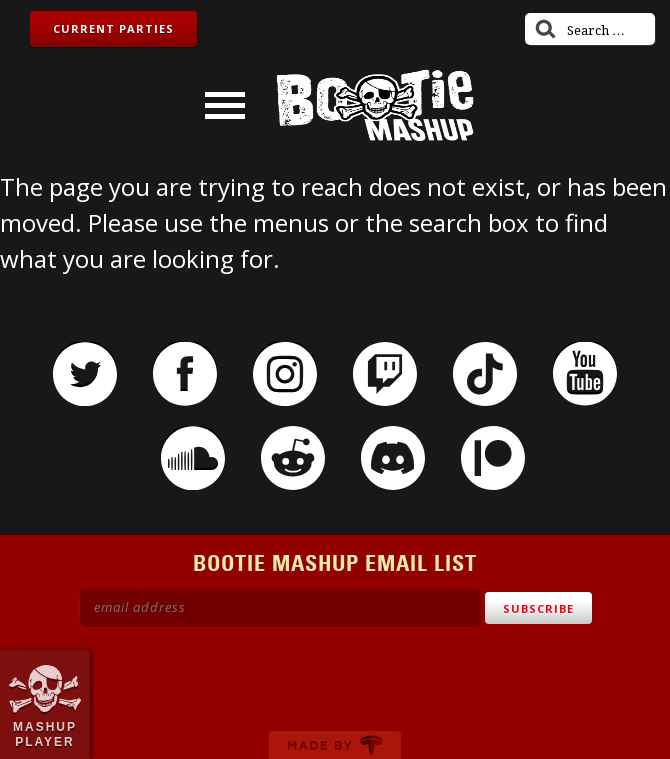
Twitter (85, 374)
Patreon (493, 458)
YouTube (585, 374)
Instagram (285, 374)
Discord (393, 458)
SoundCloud (193, 458)
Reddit (293, 458)
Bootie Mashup (375, 105)
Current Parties (113, 28)
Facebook (185, 374)
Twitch (385, 374)
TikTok (485, 374)
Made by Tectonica (335, 745)
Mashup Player (45, 734)
